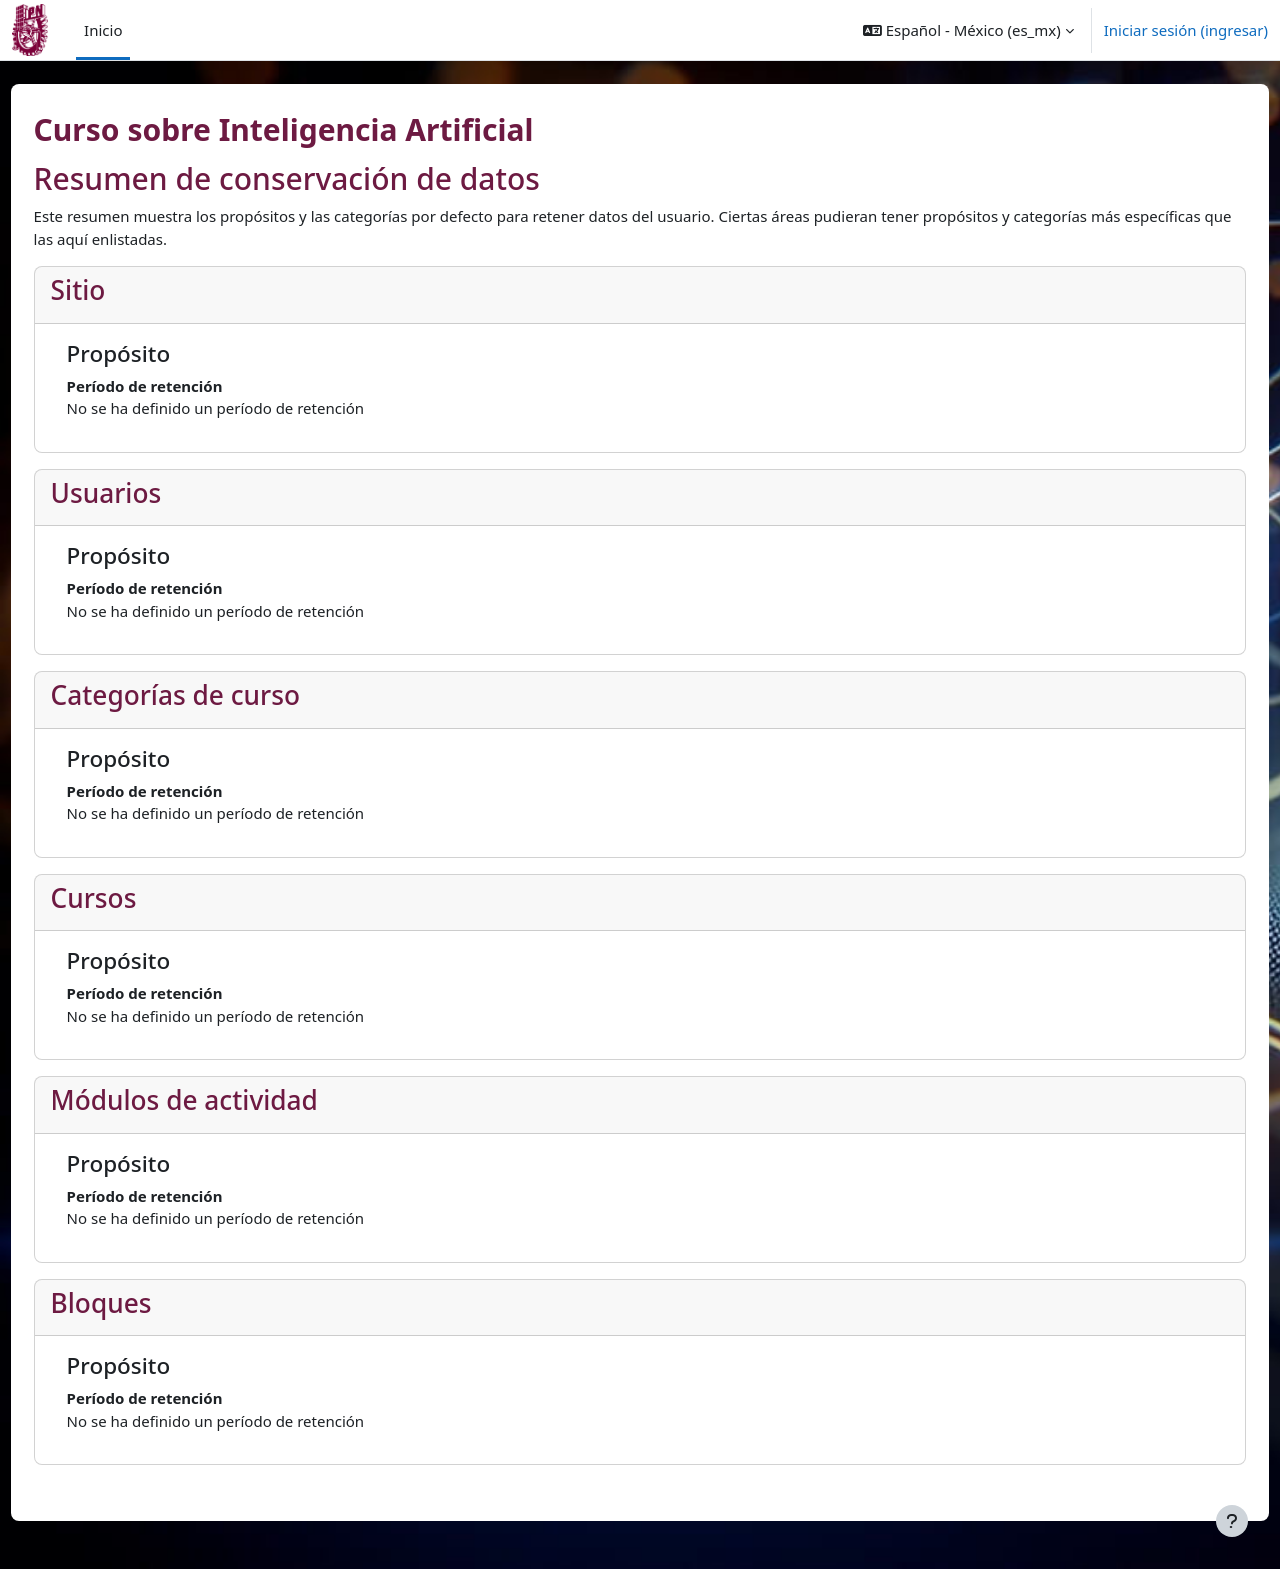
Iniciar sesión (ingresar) (1186, 30)
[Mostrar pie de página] (1232, 1521)
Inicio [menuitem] (103, 30)
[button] (968, 30)
